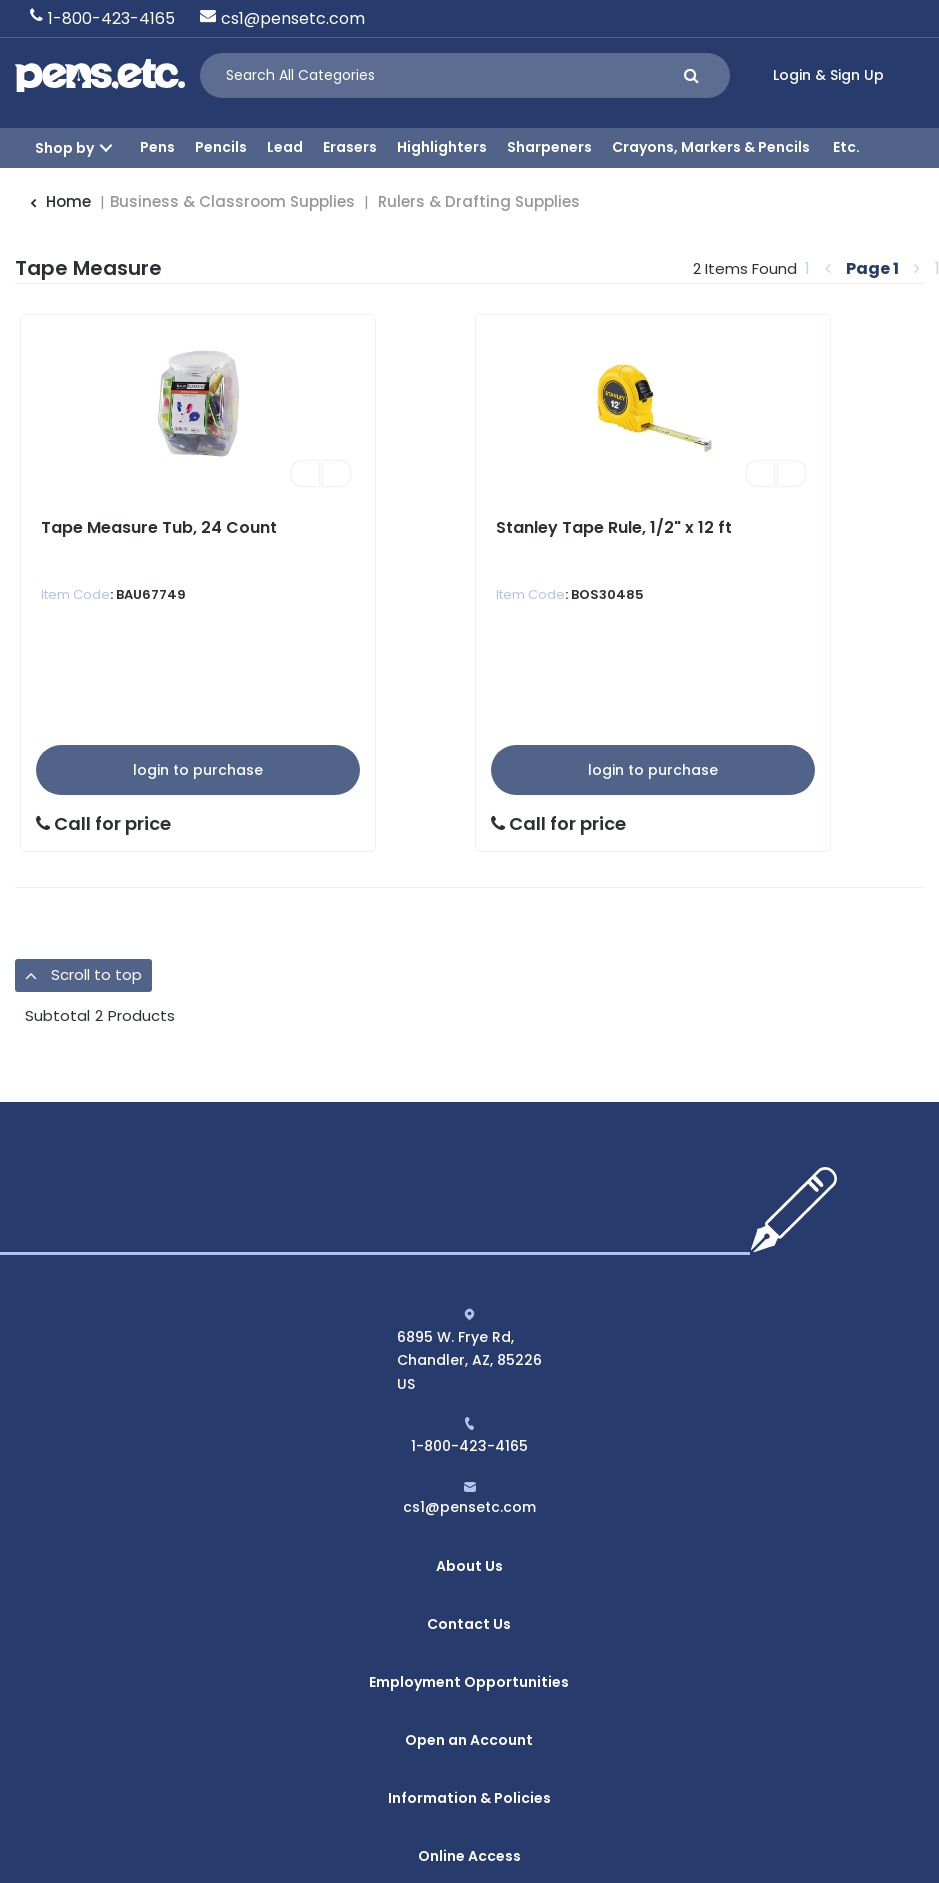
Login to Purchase (198, 770)
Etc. (846, 147)
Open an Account (469, 1673)
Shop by (64, 148)
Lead (285, 147)
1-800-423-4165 (111, 18)
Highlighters (442, 147)
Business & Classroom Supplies (232, 201)
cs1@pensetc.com (293, 18)
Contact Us (469, 1595)
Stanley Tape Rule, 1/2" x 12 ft (614, 527)
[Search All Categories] (465, 75)
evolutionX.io (654, 1834)
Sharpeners (549, 147)
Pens (157, 147)
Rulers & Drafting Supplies (479, 201)
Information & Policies (469, 1711)
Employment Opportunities (469, 1634)
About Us (469, 1556)
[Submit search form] (691, 75)
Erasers (350, 147)
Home (60, 201)
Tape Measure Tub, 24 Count (159, 527)
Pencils (221, 147)
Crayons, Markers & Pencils (711, 147)
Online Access (469, 1750)
